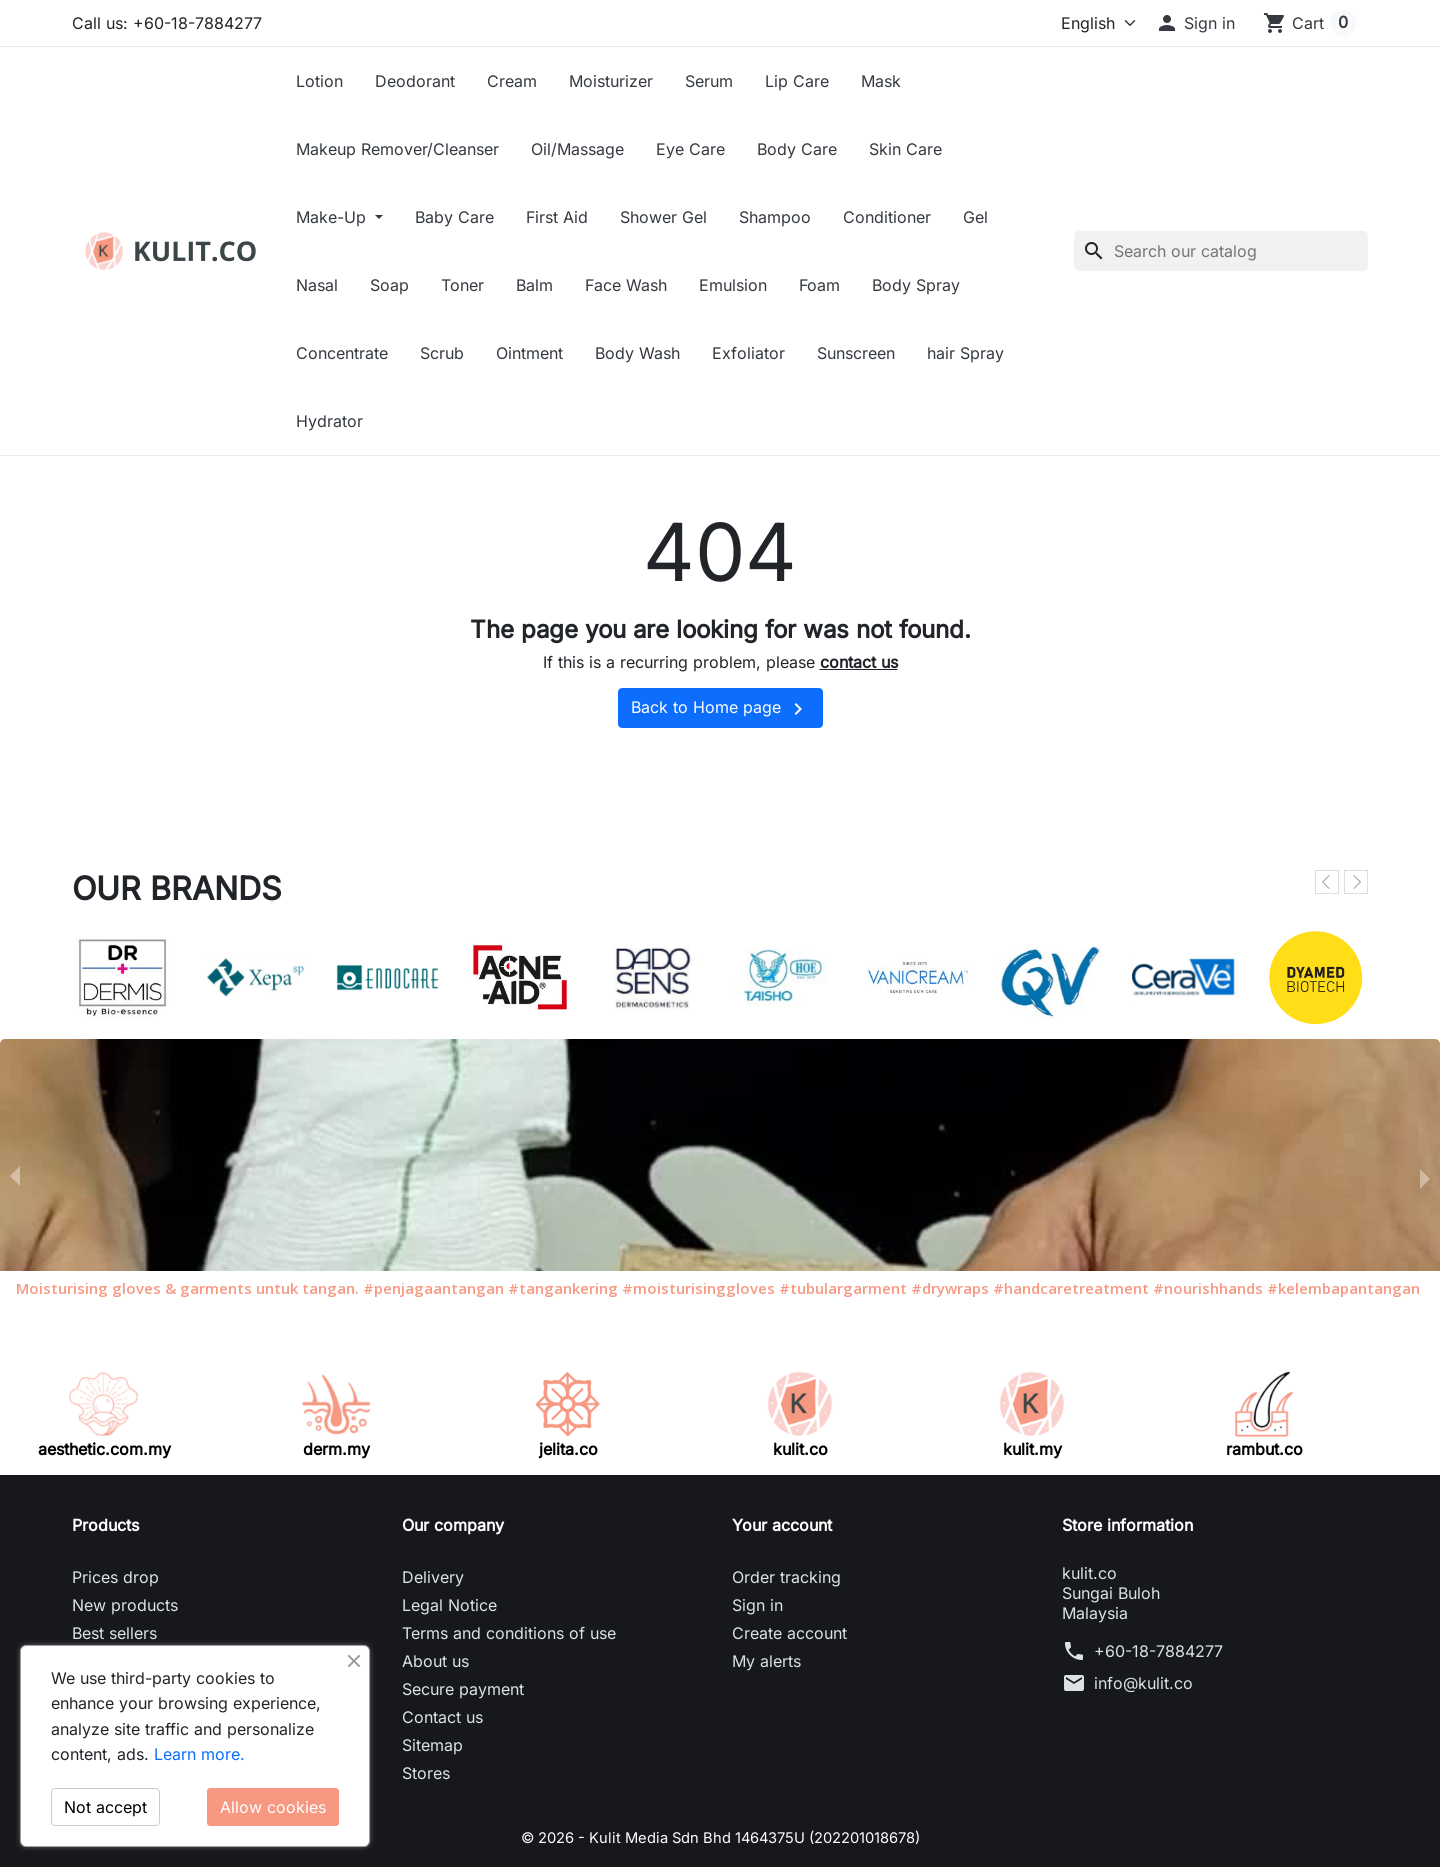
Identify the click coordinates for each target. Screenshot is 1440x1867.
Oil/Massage (577, 149)
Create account (789, 1633)
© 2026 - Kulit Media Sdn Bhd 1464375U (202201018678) (720, 1837)
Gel (975, 217)
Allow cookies (273, 1807)
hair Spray (965, 353)
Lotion (319, 81)
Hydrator (329, 421)
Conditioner (887, 217)
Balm (534, 285)
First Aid (557, 217)
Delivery (433, 1577)
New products (125, 1605)
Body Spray (916, 285)
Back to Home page (720, 709)
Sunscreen (856, 353)
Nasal (317, 285)
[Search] (1221, 251)
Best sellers (114, 1633)
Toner (462, 285)
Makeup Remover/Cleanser (397, 149)
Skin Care (905, 149)
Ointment (529, 353)
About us (435, 1661)
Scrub (442, 353)
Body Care (797, 149)
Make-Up (333, 217)
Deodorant (415, 81)
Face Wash (626, 285)
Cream (512, 81)
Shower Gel (663, 217)
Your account (782, 1525)
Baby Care (454, 217)
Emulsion (733, 285)
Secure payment (463, 1689)
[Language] (1064, 23)
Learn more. (199, 1754)
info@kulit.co (1143, 1683)
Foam (819, 285)
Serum (709, 81)
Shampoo (775, 217)
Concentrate (342, 353)
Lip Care (797, 81)
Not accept (105, 1807)
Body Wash (637, 353)
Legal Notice (449, 1605)
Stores (426, 1773)
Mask (881, 81)
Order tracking (786, 1577)
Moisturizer (611, 81)
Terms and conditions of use (509, 1633)
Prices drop (115, 1577)
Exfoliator (748, 353)
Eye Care (690, 149)
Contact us (442, 1717)
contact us (859, 662)
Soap (389, 285)
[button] (1195, 23)
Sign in (757, 1605)
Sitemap (432, 1745)
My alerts (766, 1661)
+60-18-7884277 (1158, 1651)
